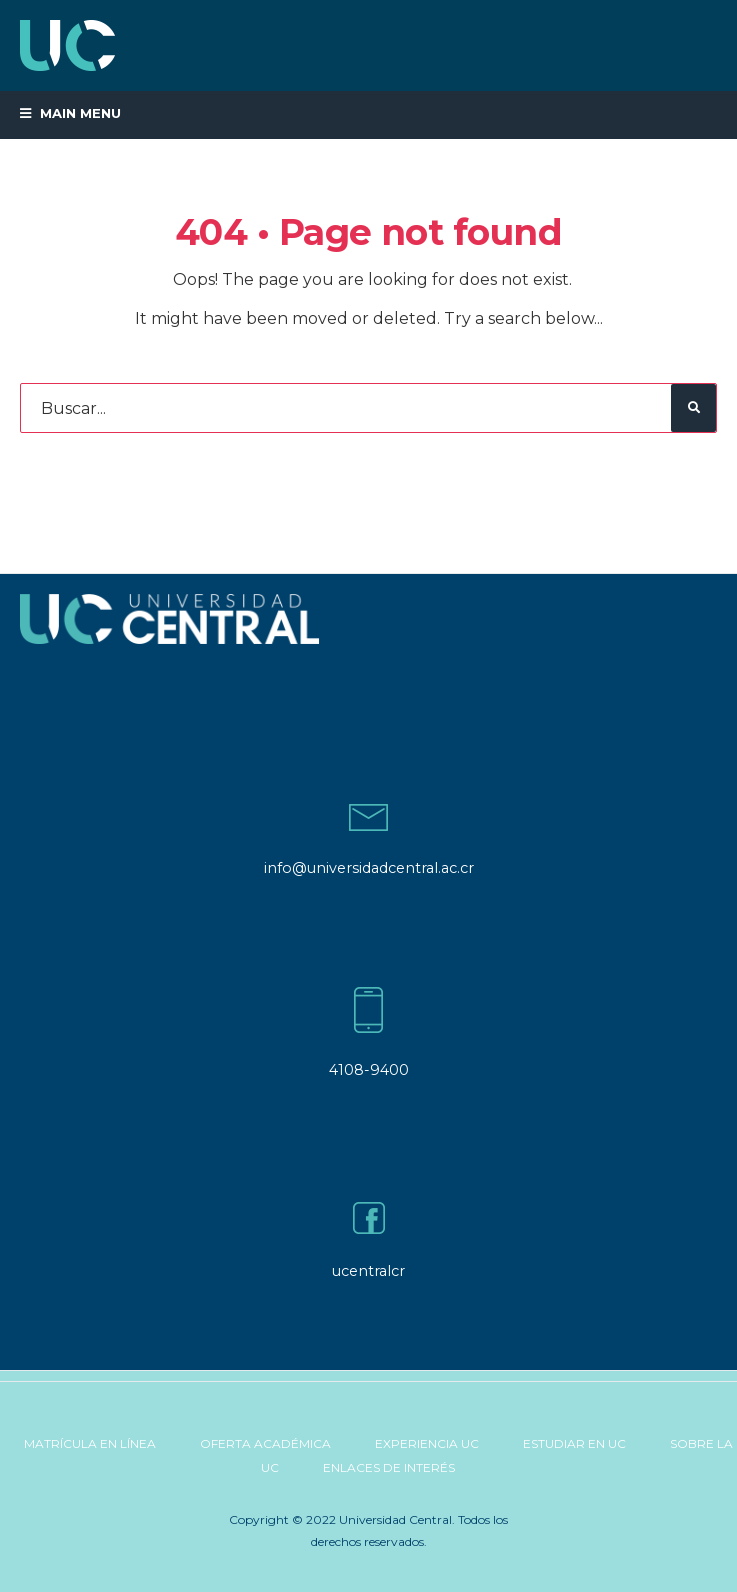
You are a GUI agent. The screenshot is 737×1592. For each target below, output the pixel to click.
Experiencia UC (427, 1443)
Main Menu (70, 113)
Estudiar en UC (574, 1443)
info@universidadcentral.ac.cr (369, 868)
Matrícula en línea (90, 1443)
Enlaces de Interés (389, 1467)
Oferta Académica (265, 1443)
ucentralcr (368, 1271)
